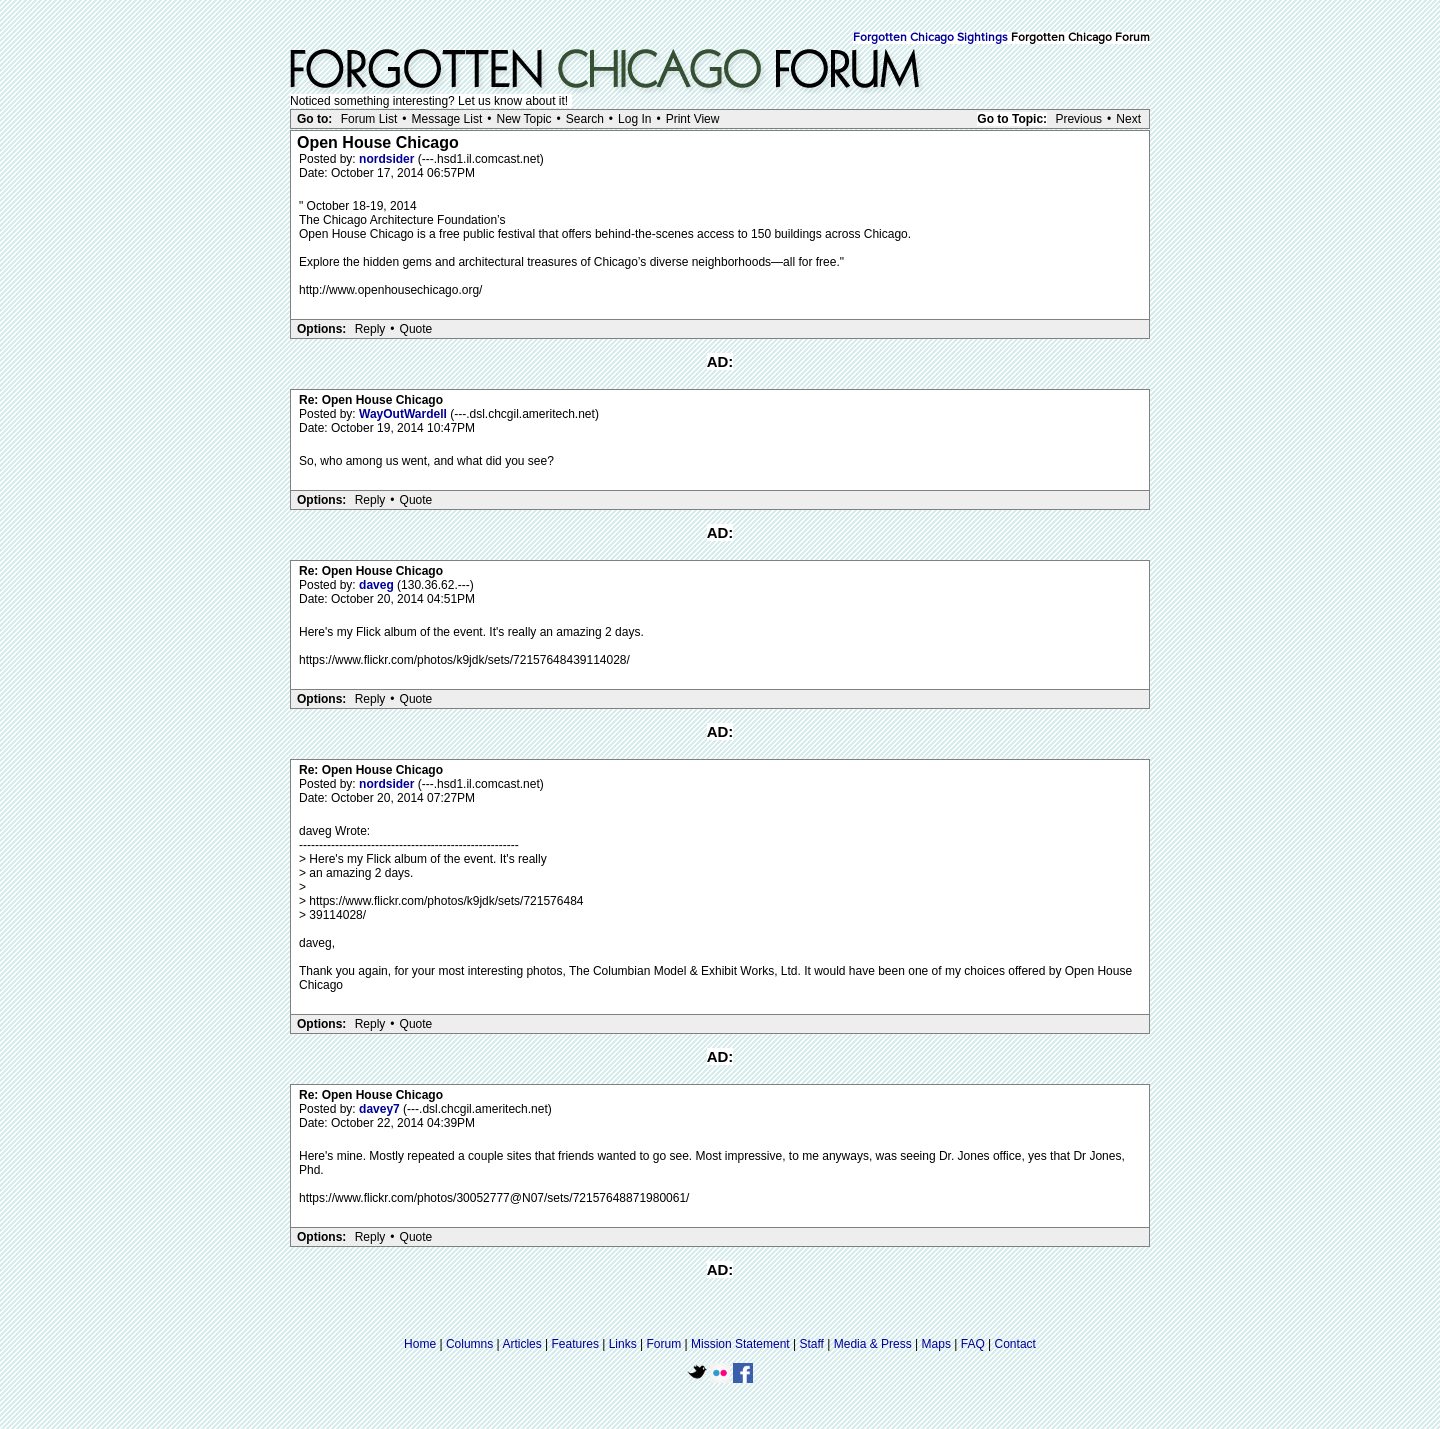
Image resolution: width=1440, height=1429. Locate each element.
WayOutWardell (404, 414)
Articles (521, 1344)
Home (420, 1344)
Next (1128, 119)
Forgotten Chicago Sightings (930, 38)
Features (575, 1344)
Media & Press (873, 1344)
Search (585, 119)
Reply (370, 329)
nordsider (388, 159)
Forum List (369, 119)
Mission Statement (740, 1344)
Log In (634, 119)
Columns (469, 1344)
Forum (664, 1344)
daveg (378, 585)
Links (623, 1344)
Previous (1078, 119)
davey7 (381, 1109)
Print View (693, 119)
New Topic (523, 119)
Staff (811, 1344)
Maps (936, 1344)
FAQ (973, 1344)
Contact (1015, 1344)
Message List (447, 119)
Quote (416, 329)
